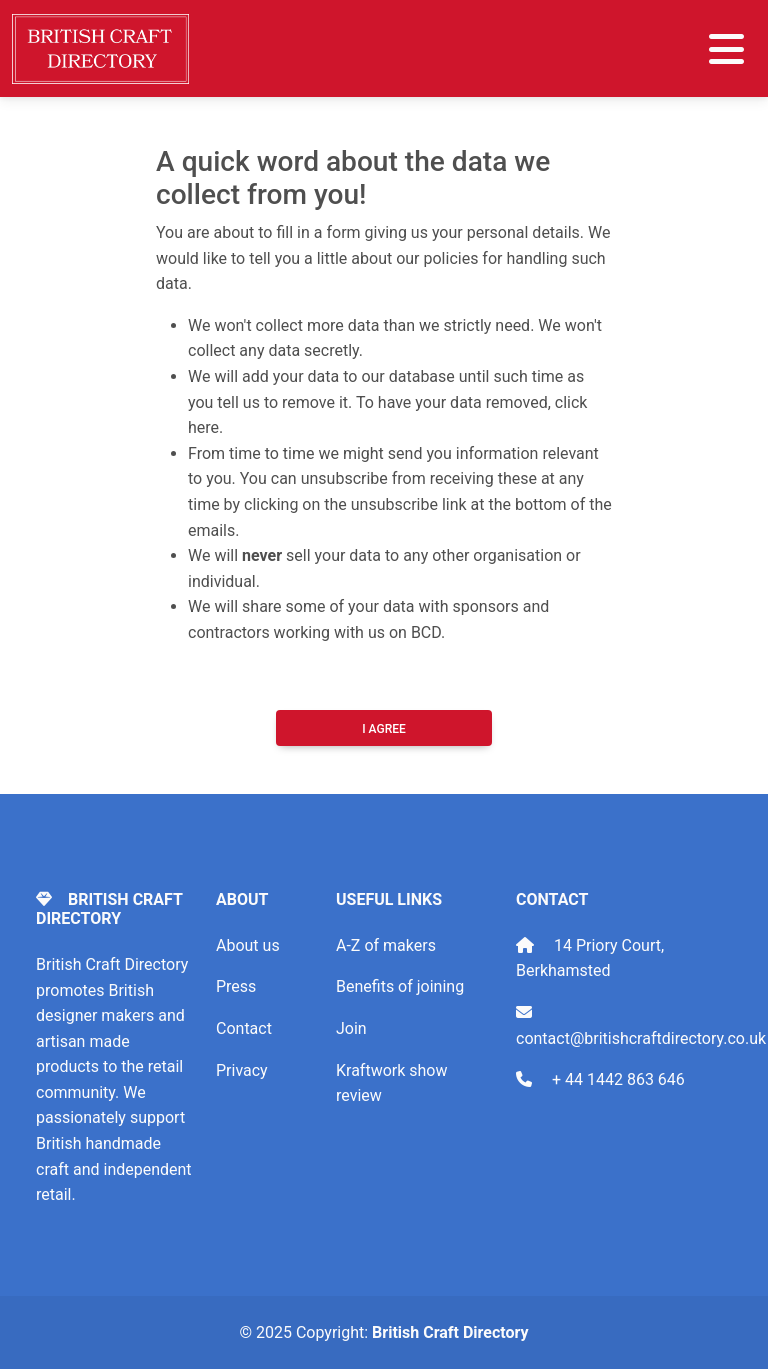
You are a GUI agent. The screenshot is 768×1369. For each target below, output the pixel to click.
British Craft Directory (450, 1332)
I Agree (384, 729)
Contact (244, 1028)
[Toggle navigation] (726, 49)
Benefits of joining (400, 986)
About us (248, 945)
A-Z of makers (386, 945)
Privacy (242, 1070)
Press (236, 986)
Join (351, 1028)
